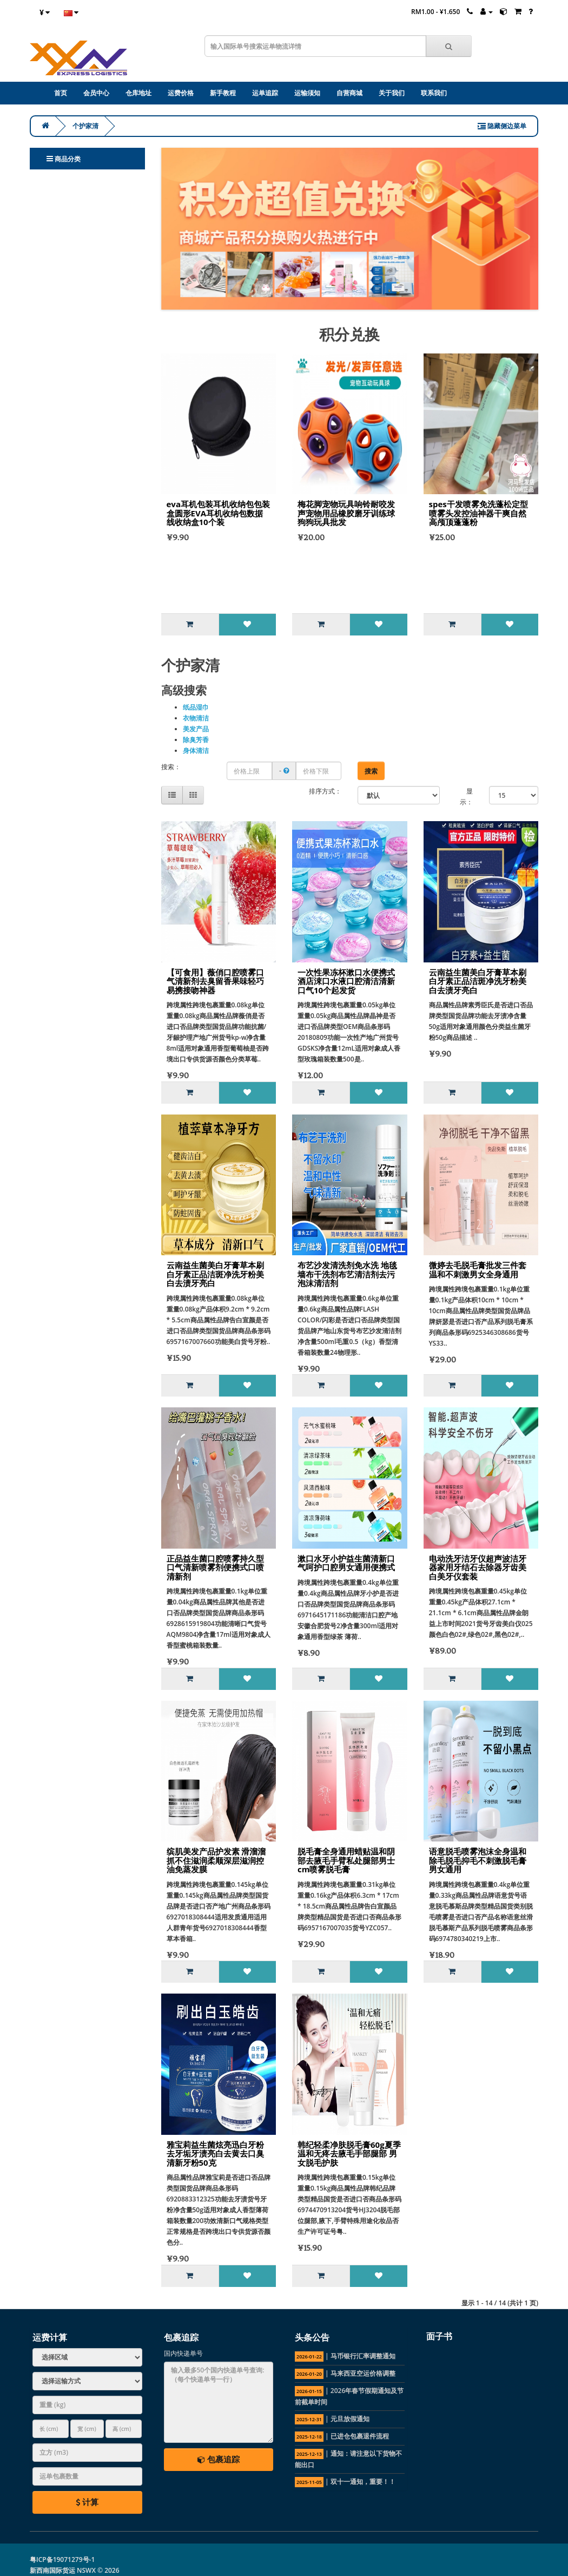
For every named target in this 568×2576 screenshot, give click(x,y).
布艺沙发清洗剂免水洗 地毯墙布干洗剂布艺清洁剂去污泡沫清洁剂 (347, 1274)
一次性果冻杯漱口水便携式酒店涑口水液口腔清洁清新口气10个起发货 (346, 981)
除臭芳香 (196, 739)
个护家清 (85, 125)
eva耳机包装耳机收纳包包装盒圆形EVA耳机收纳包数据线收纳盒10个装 (218, 513)
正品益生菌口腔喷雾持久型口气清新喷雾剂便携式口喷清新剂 (215, 1567)
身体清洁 (196, 750)
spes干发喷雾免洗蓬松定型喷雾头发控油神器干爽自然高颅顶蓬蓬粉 (478, 513)
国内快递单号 (183, 2353)
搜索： (171, 766)
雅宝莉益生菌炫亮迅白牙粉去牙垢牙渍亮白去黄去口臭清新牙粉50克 (215, 2153)
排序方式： (325, 791)
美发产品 (196, 728)
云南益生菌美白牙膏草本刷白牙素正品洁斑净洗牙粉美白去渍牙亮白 (477, 981)
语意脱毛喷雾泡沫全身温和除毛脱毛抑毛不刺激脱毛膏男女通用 (477, 1860)
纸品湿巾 (196, 707)
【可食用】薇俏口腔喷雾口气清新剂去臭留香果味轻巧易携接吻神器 (215, 981)
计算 (87, 2501)
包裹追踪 (218, 2459)
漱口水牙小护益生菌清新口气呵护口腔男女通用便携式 (346, 1563)
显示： (466, 796)
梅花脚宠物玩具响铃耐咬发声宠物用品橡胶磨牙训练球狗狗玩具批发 (346, 513)
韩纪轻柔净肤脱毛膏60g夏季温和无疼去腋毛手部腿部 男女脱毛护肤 (349, 2153)
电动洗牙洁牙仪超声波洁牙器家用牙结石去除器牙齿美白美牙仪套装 (477, 1567)
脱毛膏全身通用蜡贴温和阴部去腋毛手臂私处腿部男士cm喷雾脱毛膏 (346, 1860)
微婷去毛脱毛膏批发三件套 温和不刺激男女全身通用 (477, 1270)
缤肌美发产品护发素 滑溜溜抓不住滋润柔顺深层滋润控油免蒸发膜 (216, 1860)
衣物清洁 (196, 718)
